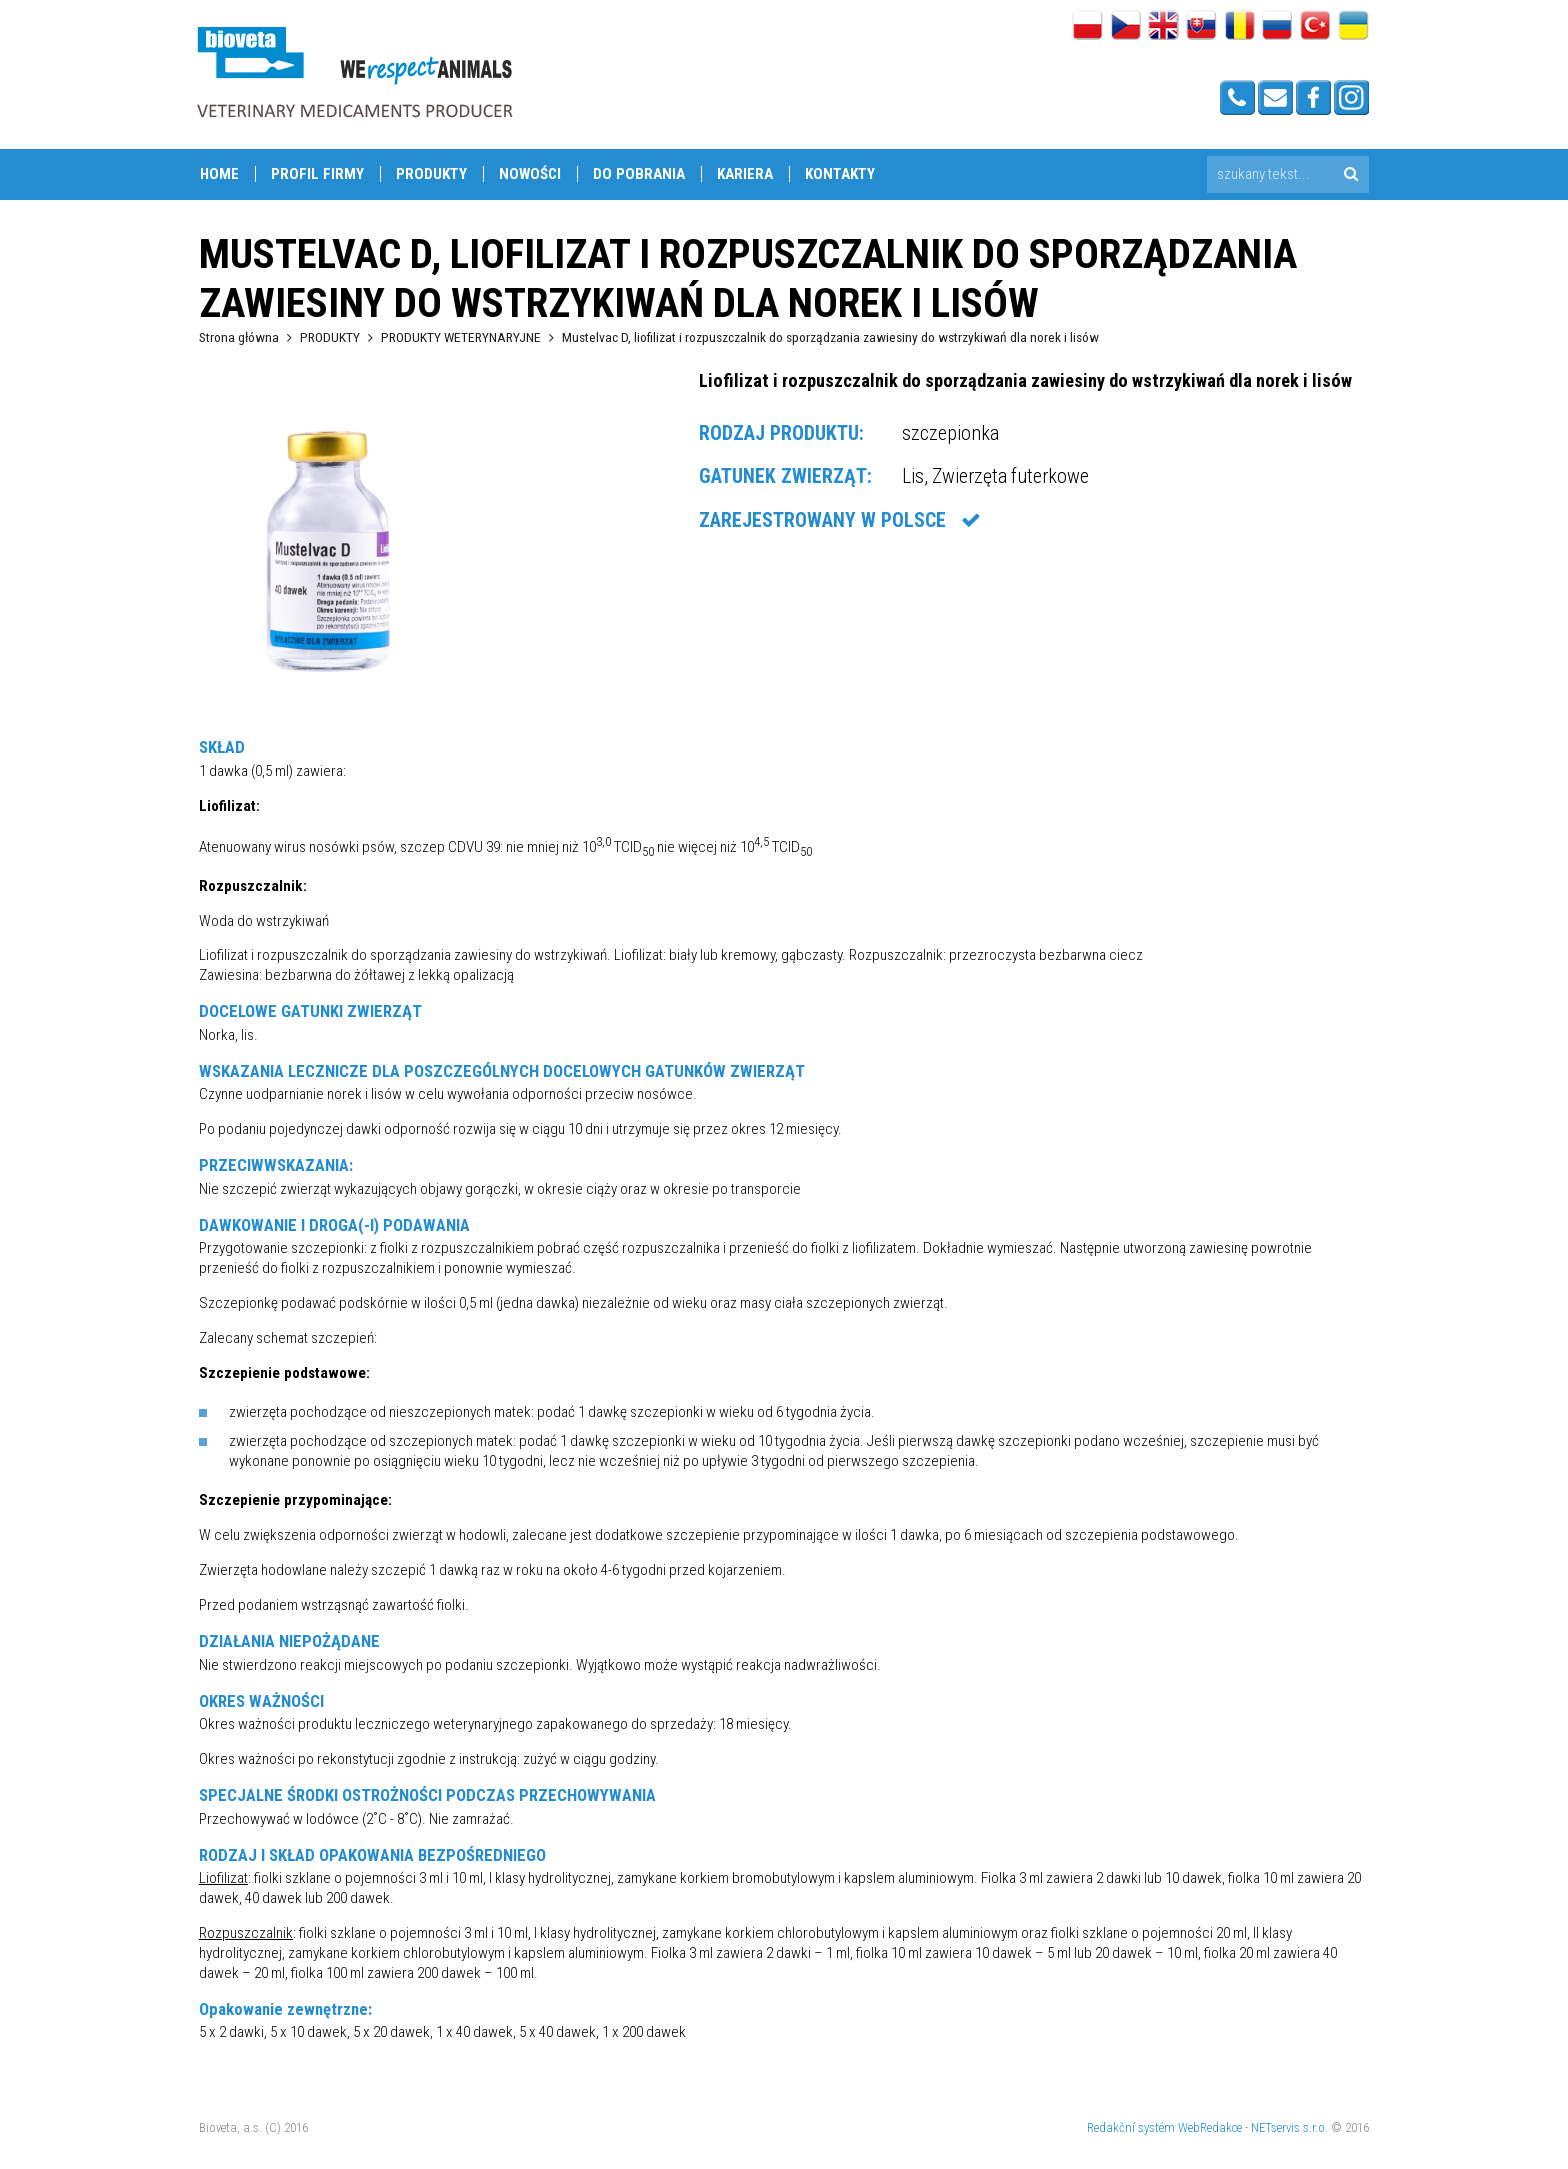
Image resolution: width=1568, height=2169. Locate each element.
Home (219, 174)
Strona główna (239, 337)
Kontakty (840, 174)
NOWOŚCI (530, 174)
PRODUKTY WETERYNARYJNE (461, 337)
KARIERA (745, 174)
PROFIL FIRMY (317, 174)
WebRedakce (1210, 2127)
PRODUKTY (431, 174)
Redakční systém (1131, 2127)
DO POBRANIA (639, 174)
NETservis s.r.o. (1289, 2127)
